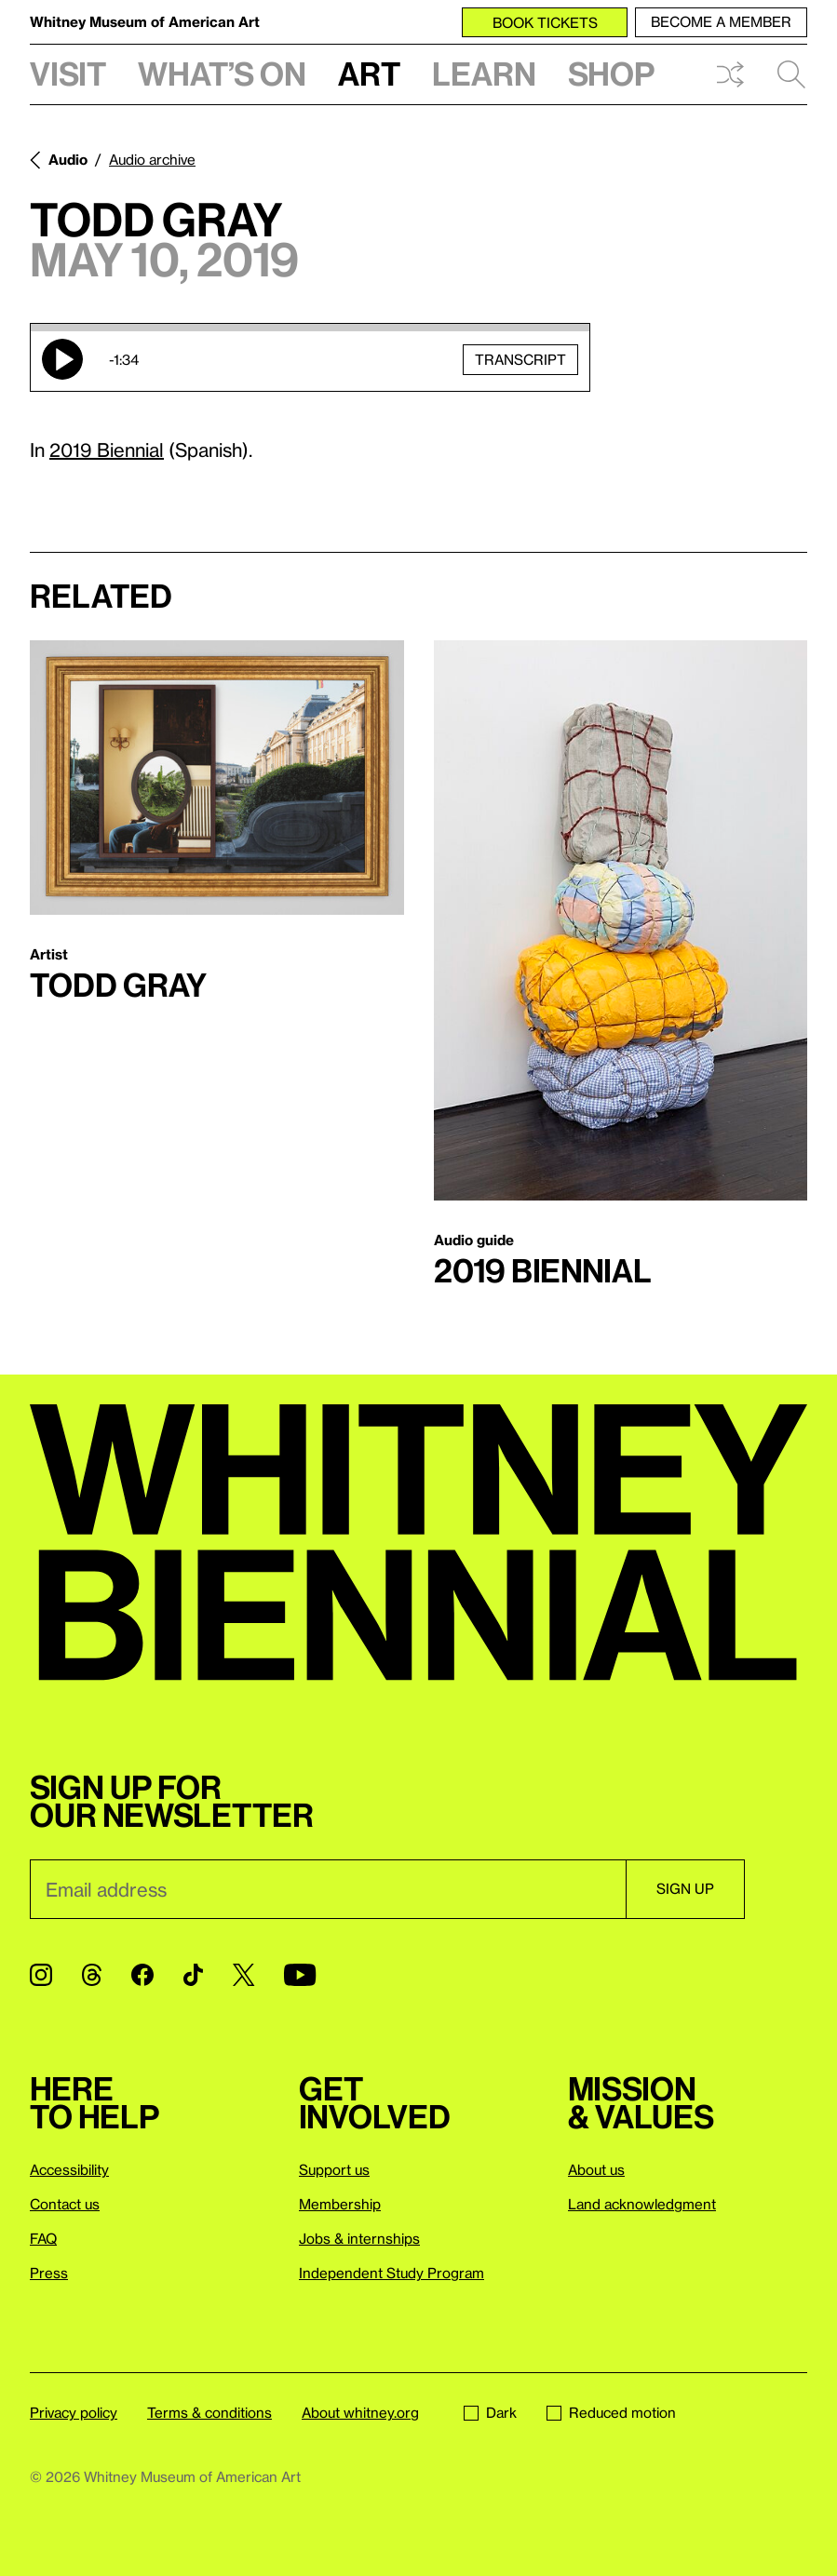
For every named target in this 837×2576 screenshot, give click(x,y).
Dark (490, 2412)
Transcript (520, 359)
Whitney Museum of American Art (145, 21)
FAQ (43, 2238)
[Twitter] (243, 1975)
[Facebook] (142, 1975)
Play (62, 359)
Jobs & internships (359, 2238)
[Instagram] (41, 1975)
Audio (68, 159)
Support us (334, 2169)
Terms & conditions (209, 2412)
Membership (340, 2203)
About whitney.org (360, 2412)
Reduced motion (611, 2412)
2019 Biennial (106, 449)
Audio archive (152, 159)
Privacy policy (73, 2412)
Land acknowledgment (642, 2203)
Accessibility (69, 2169)
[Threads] (91, 1975)
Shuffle (730, 74)
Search (791, 74)
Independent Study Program (391, 2272)
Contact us (65, 2203)
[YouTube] (300, 1975)
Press (49, 2272)
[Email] (328, 1889)
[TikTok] (193, 1975)
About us (596, 2169)
